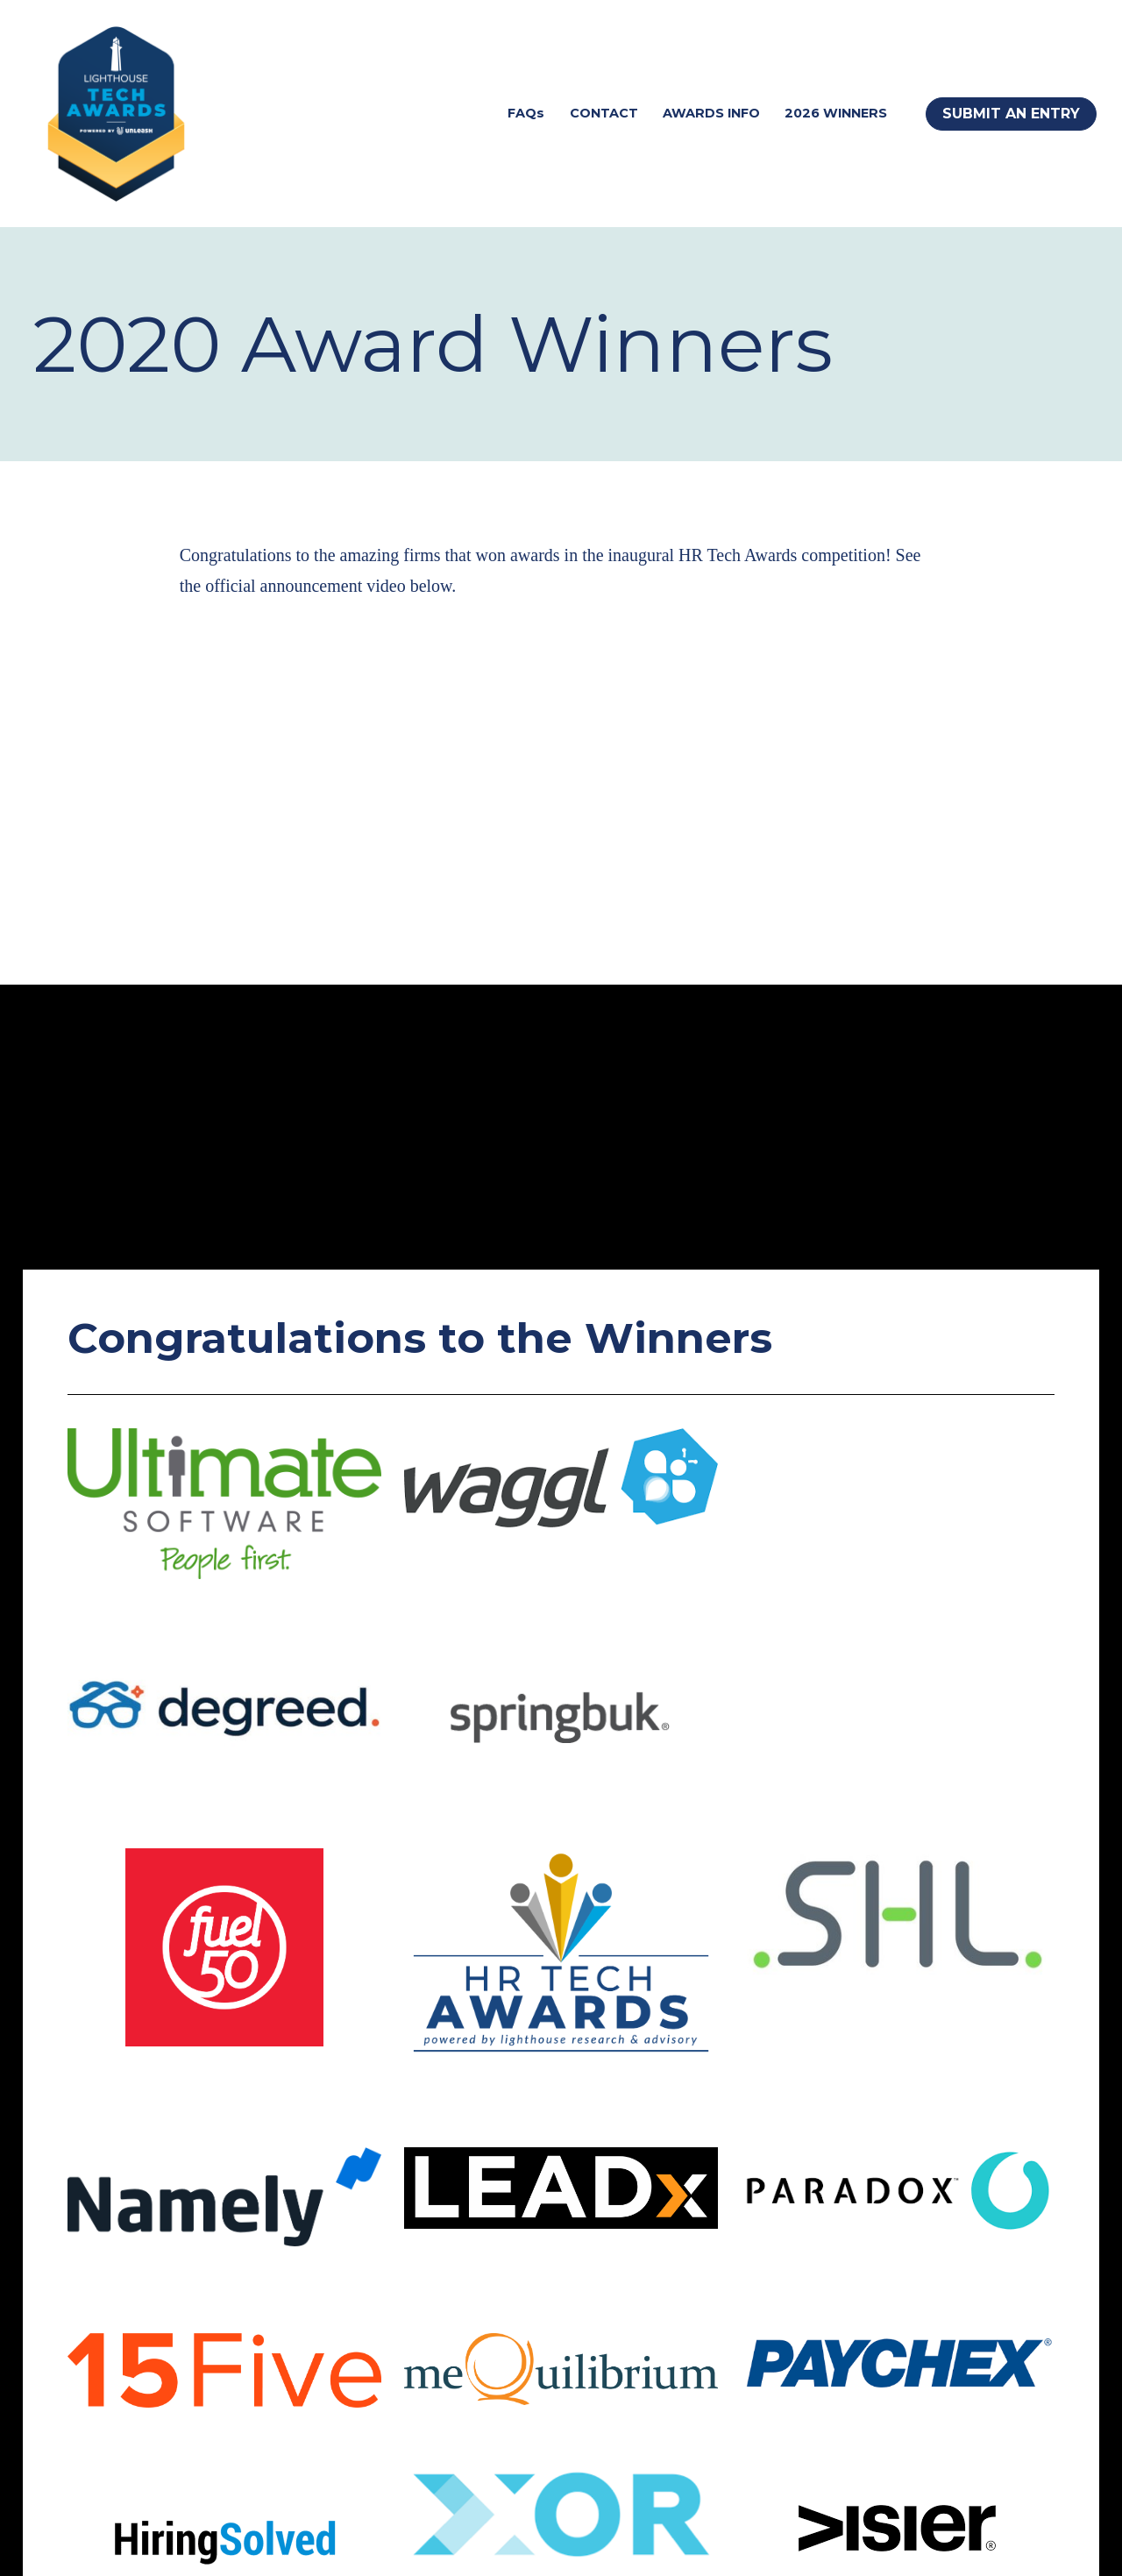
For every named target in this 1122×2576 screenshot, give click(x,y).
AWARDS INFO (711, 113)
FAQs (526, 113)
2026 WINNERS (836, 113)
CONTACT (604, 113)
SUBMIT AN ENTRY (1011, 113)
